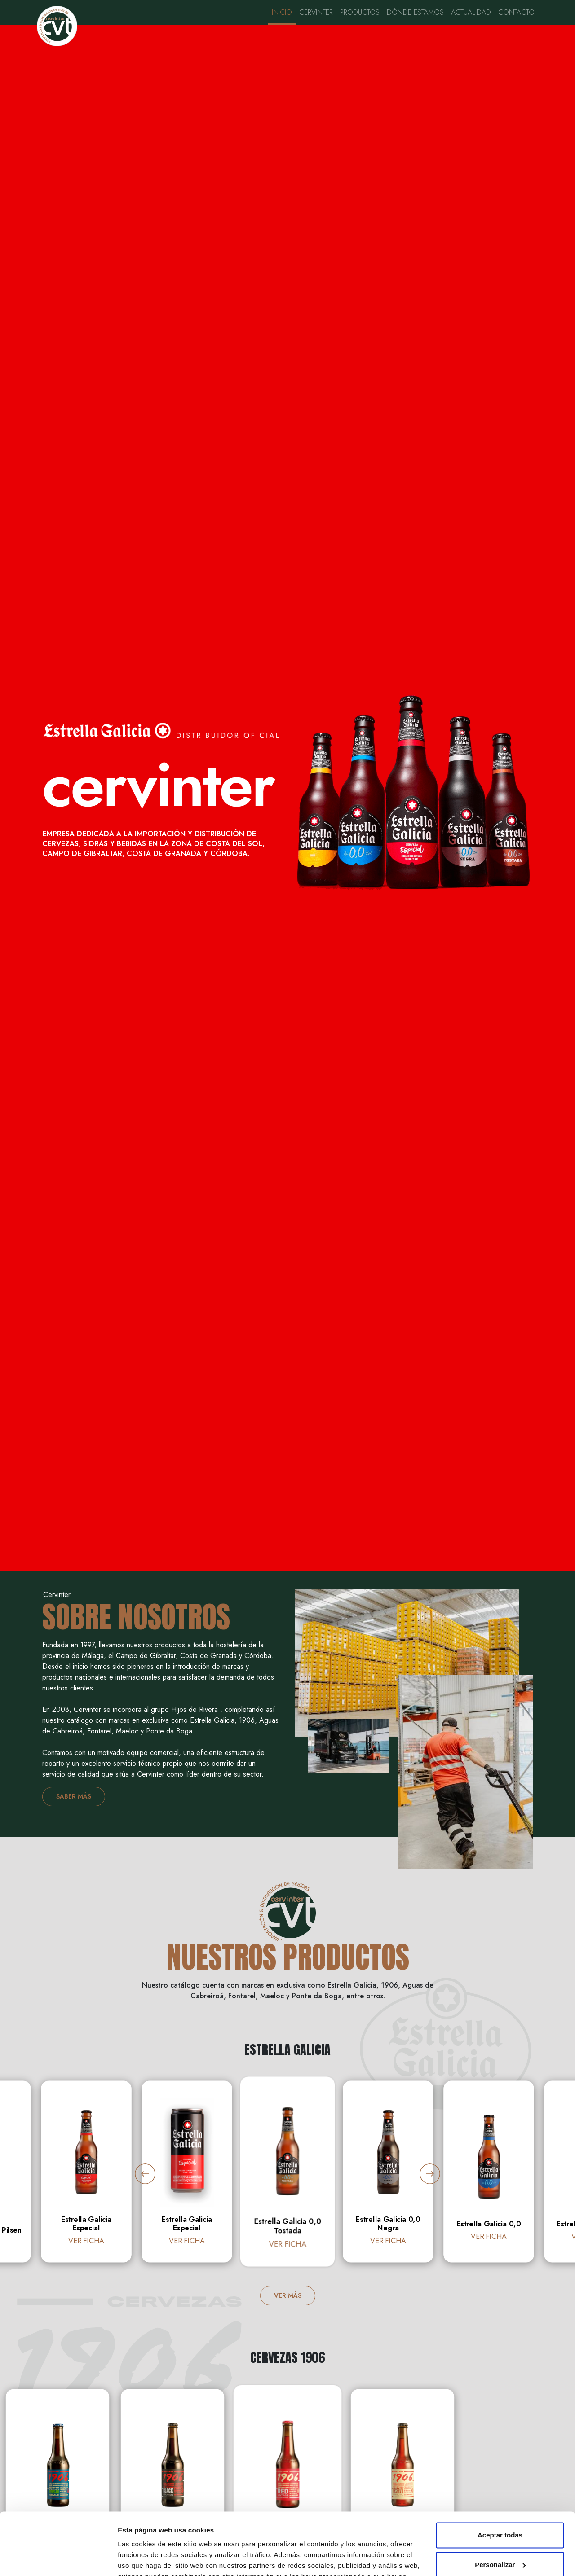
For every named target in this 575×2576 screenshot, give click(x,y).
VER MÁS (287, 2295)
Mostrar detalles (144, 2558)
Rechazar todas (500, 2529)
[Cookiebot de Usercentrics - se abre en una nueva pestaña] (58, 2558)
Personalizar (500, 2500)
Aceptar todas (500, 2471)
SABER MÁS (73, 1796)
